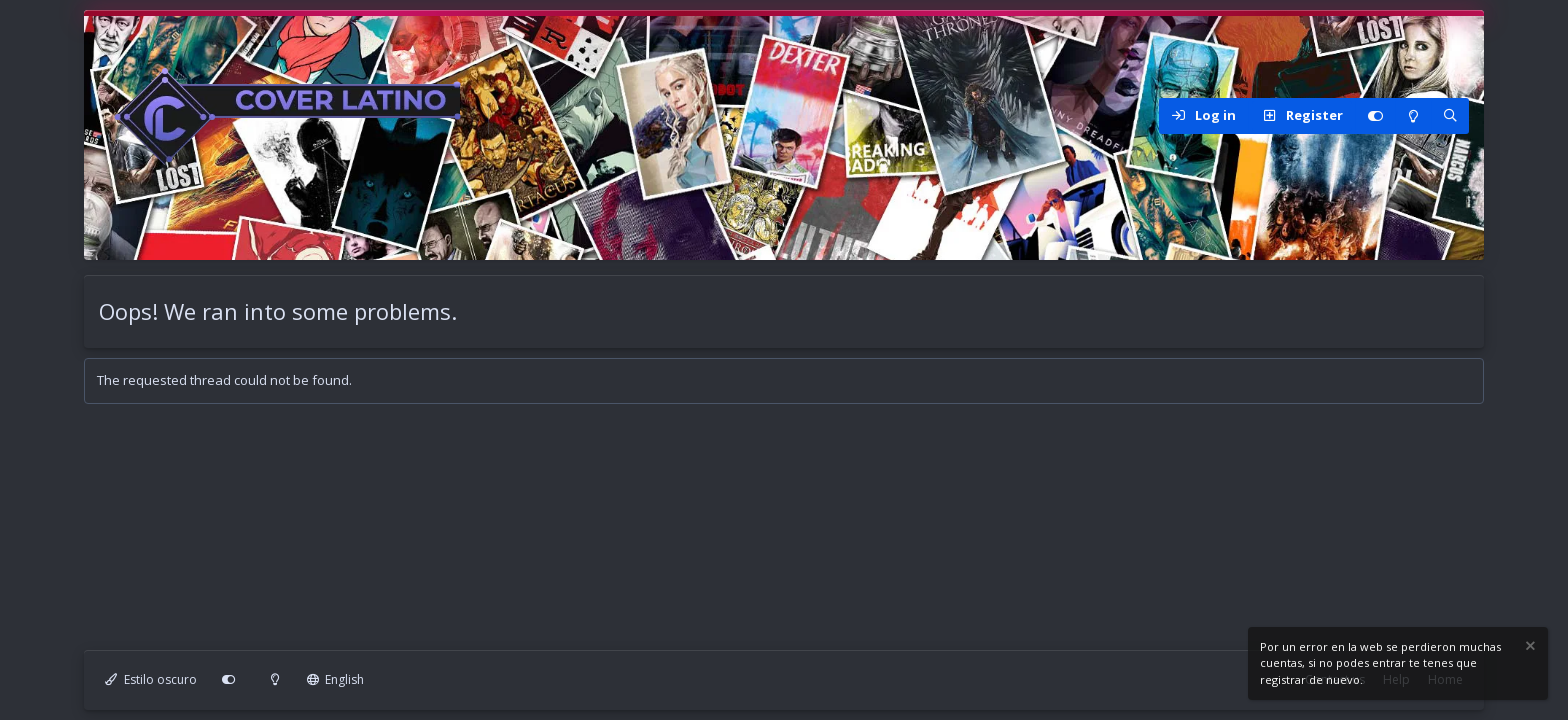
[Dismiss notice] (1529, 648)
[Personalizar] (1375, 116)
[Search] (1450, 116)
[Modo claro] (1413, 116)
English (336, 679)
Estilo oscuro (151, 679)
